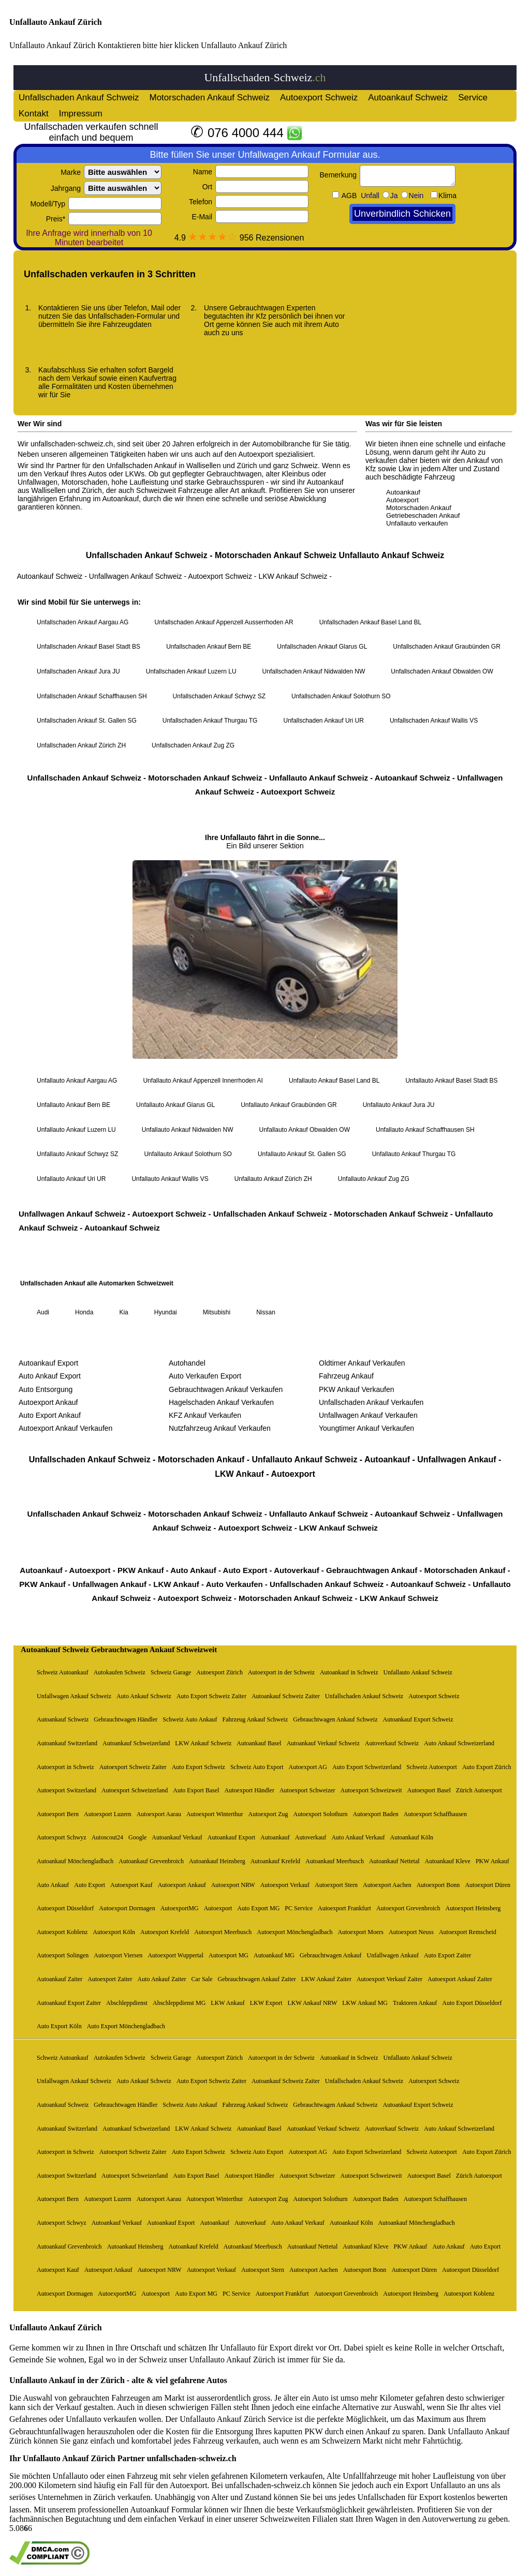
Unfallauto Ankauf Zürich (55, 22)
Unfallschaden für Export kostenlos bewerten (433, 2497)
